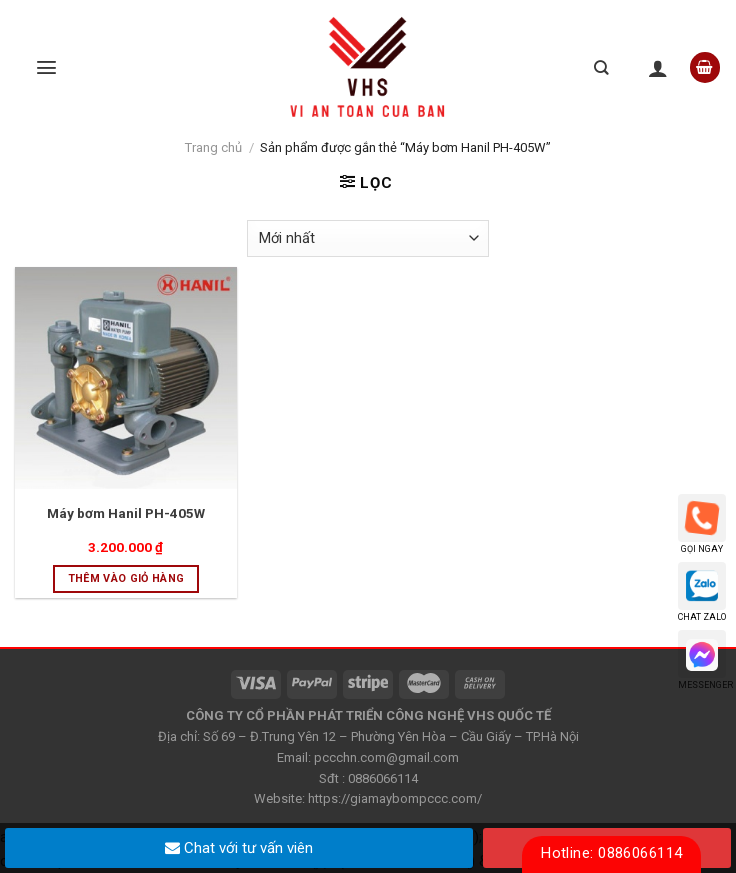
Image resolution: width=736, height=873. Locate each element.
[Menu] (46, 67)
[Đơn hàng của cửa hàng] (368, 238)
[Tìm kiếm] (601, 67)
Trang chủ (213, 147)
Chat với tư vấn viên (239, 848)
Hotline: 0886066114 (611, 853)
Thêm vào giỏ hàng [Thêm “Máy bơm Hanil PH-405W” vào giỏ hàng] (126, 578)
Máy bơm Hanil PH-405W (126, 513)
